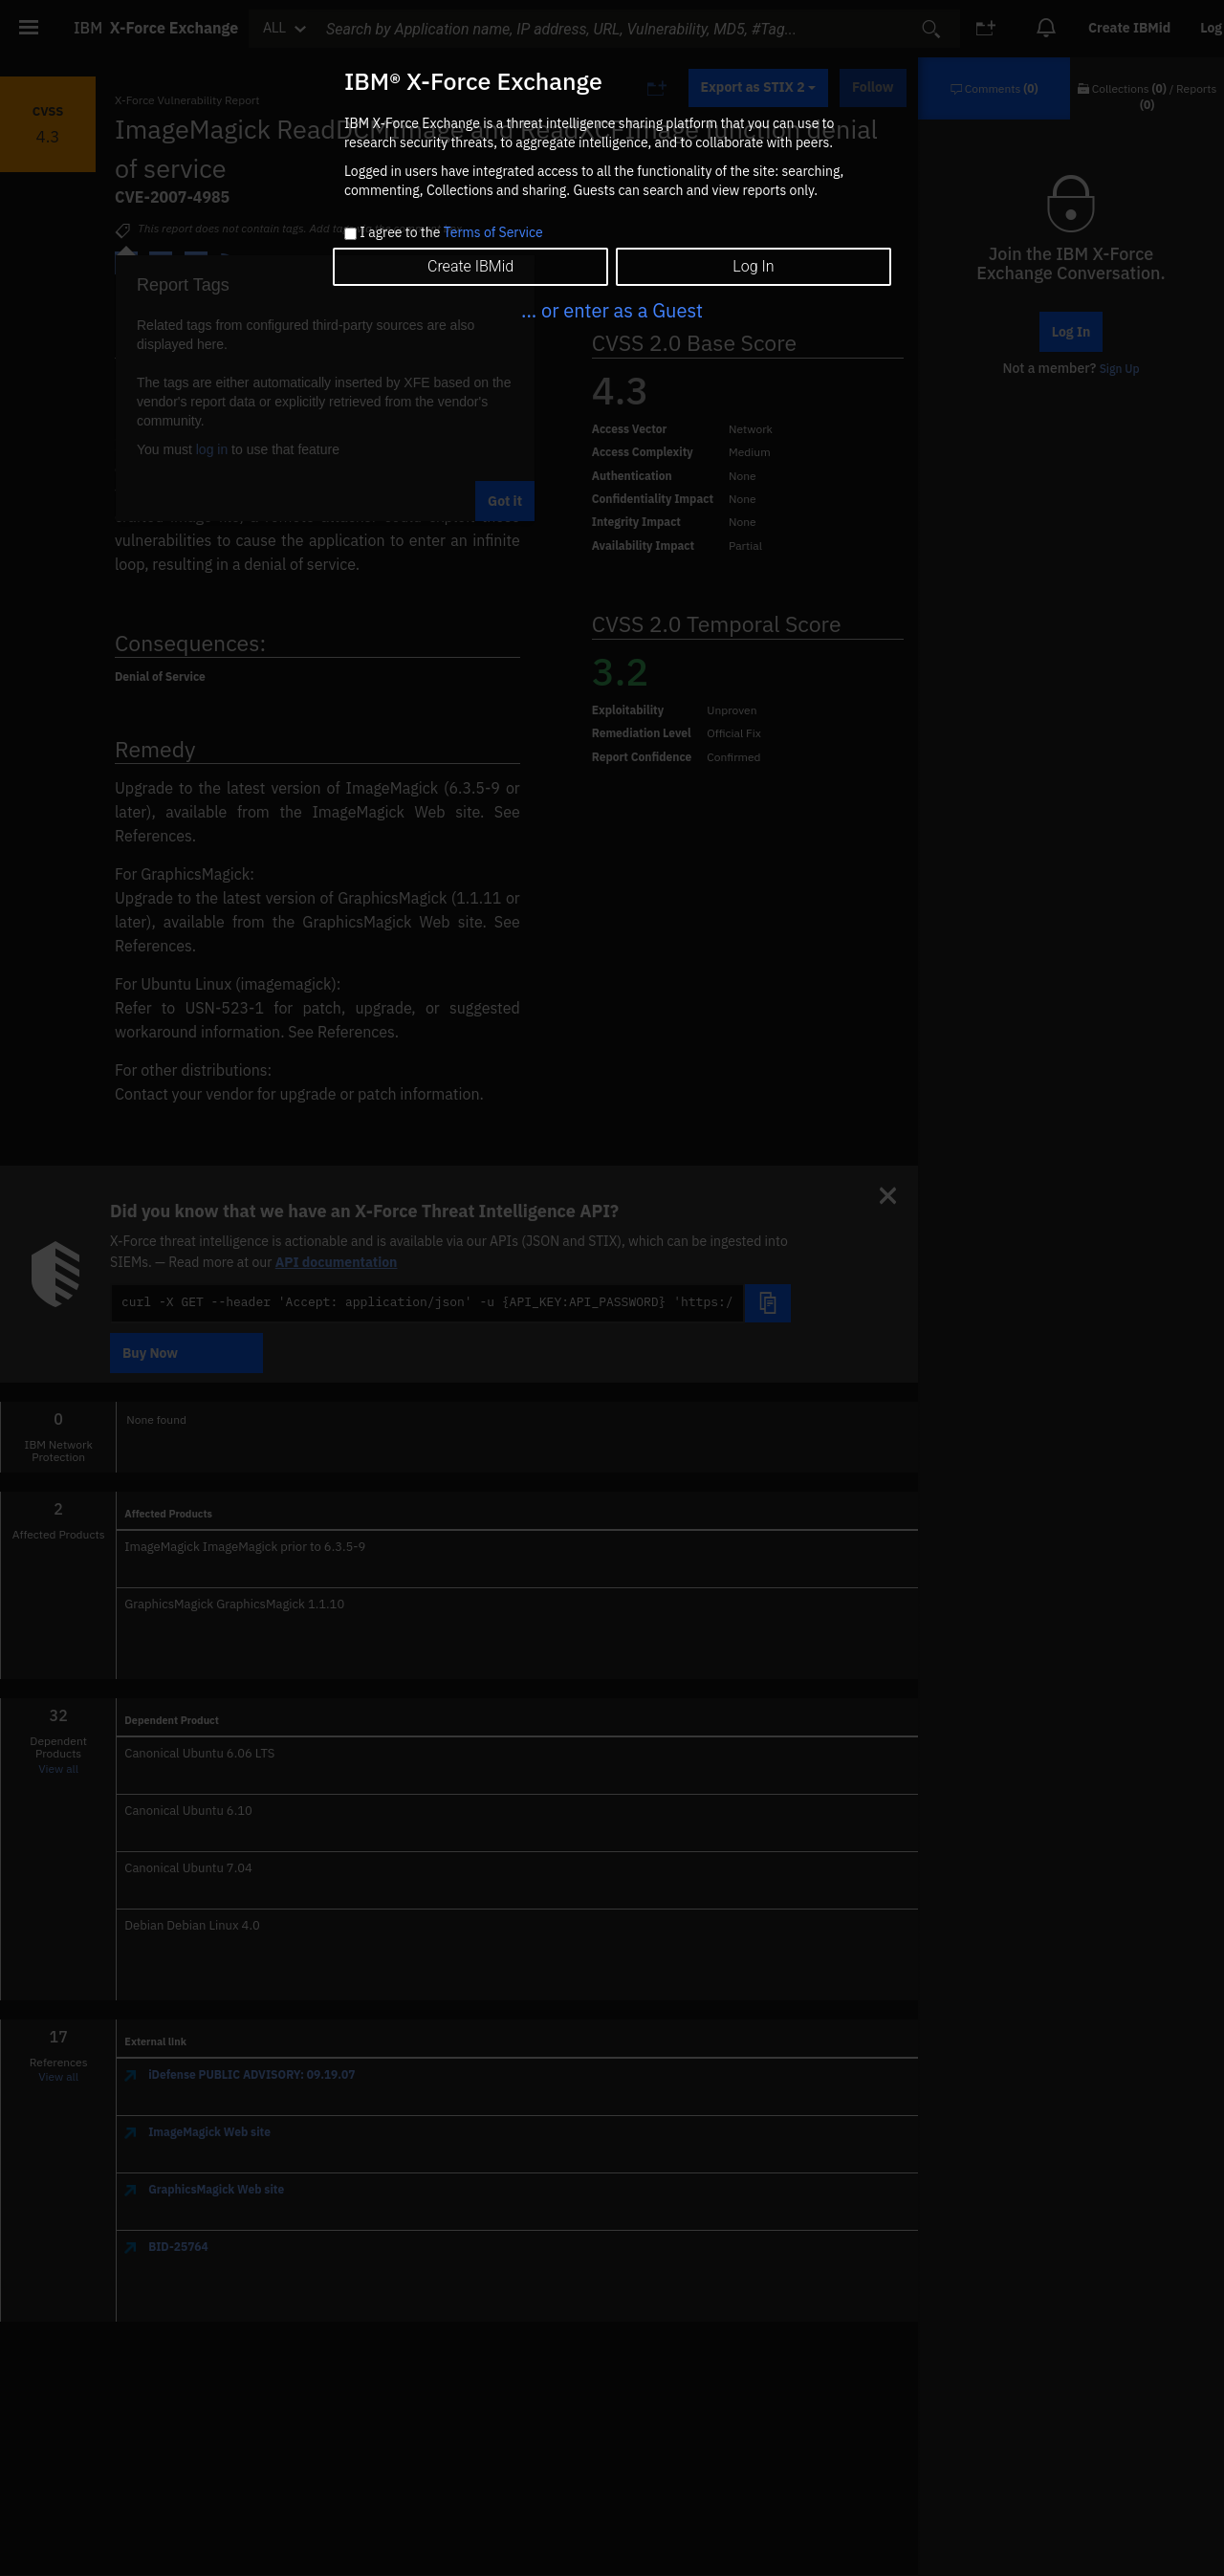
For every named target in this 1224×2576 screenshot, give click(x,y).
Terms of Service (493, 232)
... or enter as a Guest (612, 310)
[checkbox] (350, 234)
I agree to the (451, 233)
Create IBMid (470, 266)
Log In (753, 266)
